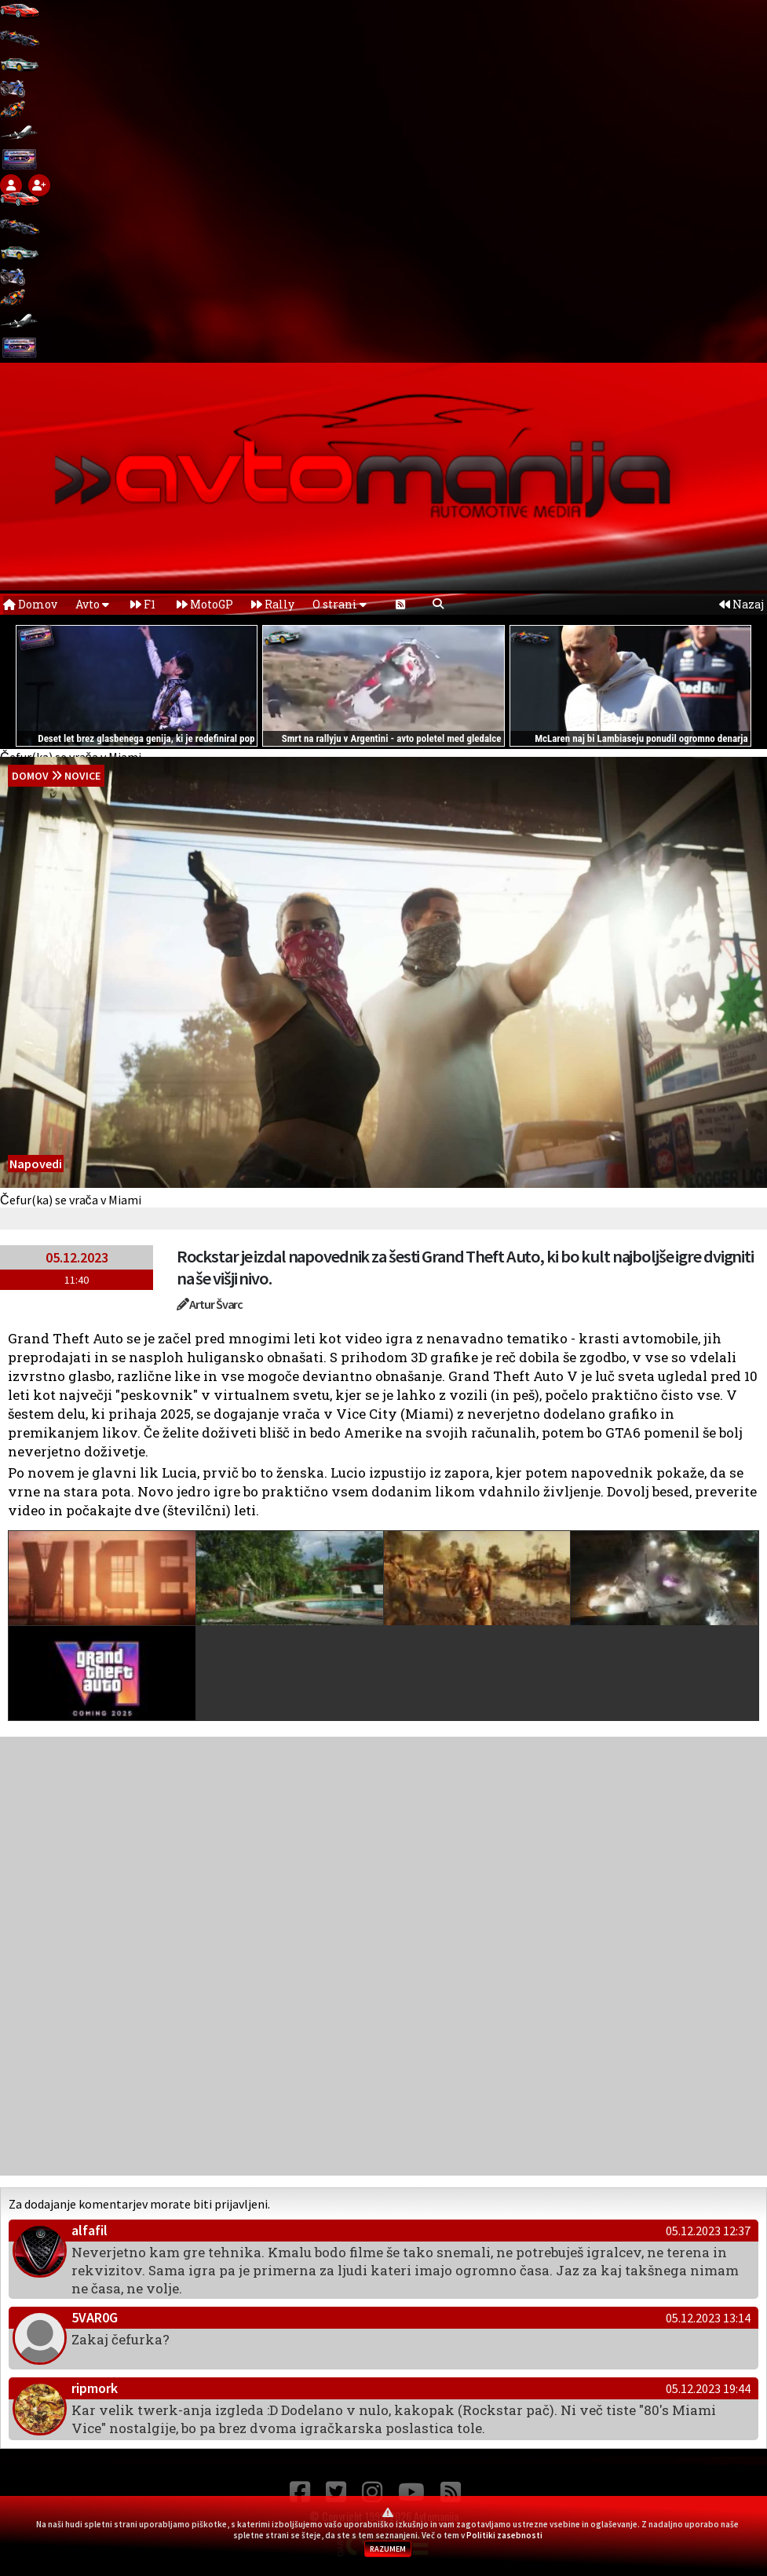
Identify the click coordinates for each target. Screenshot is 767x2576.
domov (30, 776)
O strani (339, 604)
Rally (272, 604)
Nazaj (741, 604)
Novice (82, 776)
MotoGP (205, 604)
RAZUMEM (388, 2549)
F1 (142, 604)
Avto (92, 604)
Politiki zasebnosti (504, 2535)
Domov (30, 604)
